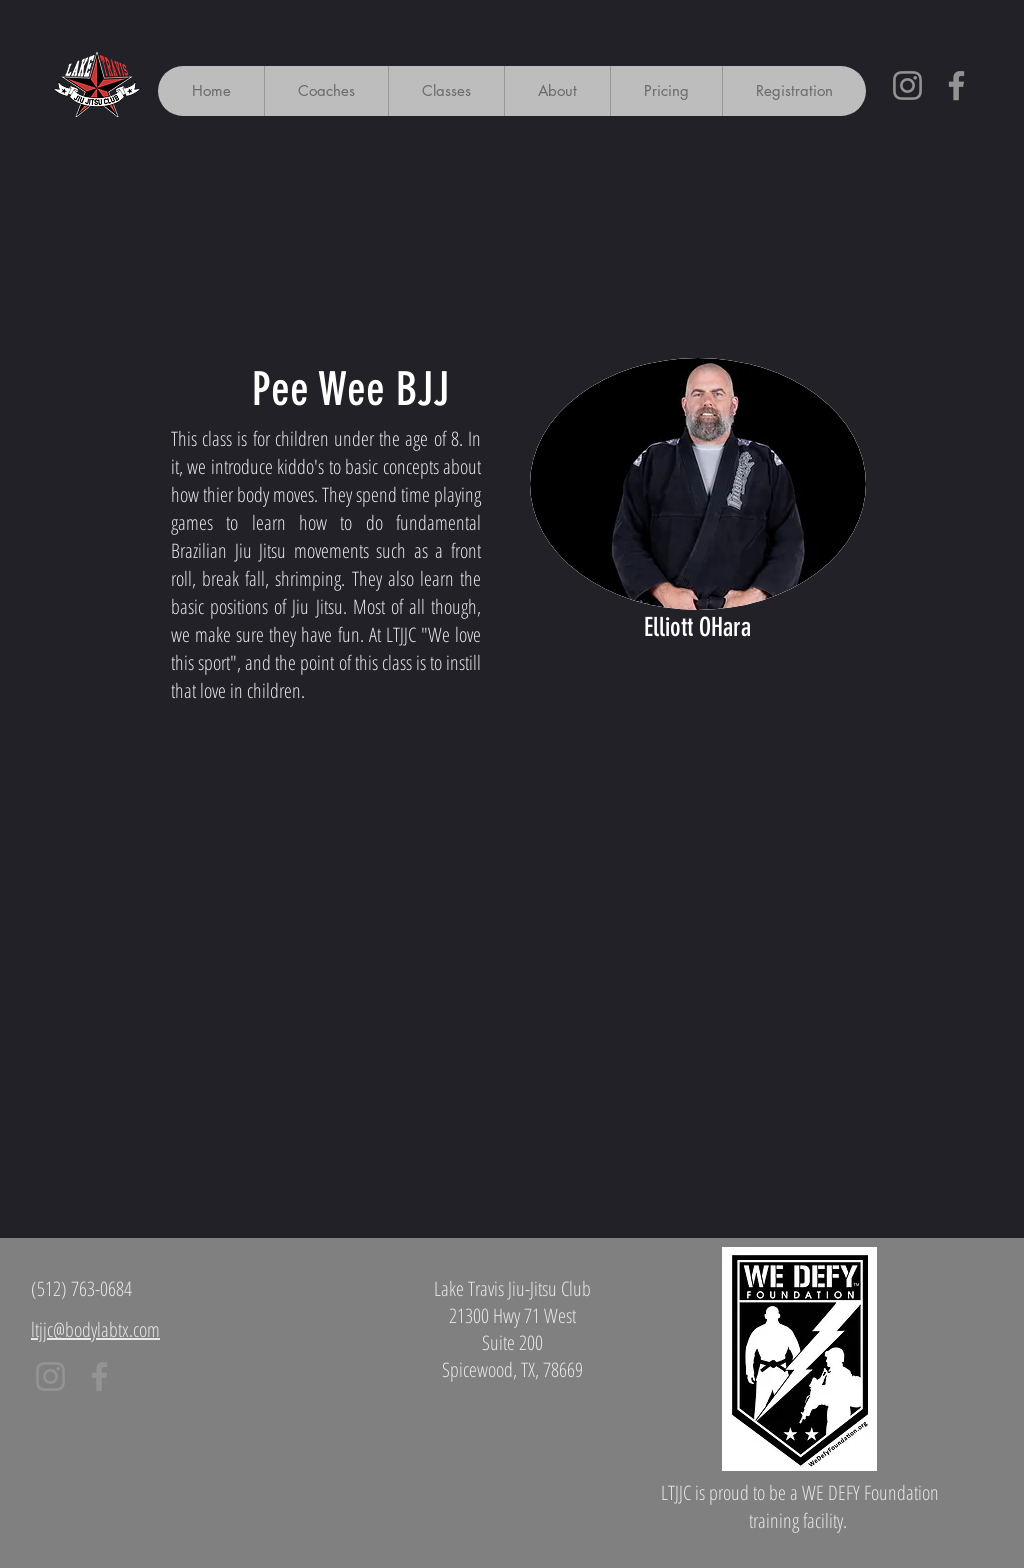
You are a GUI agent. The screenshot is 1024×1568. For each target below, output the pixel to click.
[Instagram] (907, 85)
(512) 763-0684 (81, 1288)
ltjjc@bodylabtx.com (95, 1329)
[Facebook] (956, 85)
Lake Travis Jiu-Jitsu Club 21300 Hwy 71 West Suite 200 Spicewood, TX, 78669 (512, 1329)
